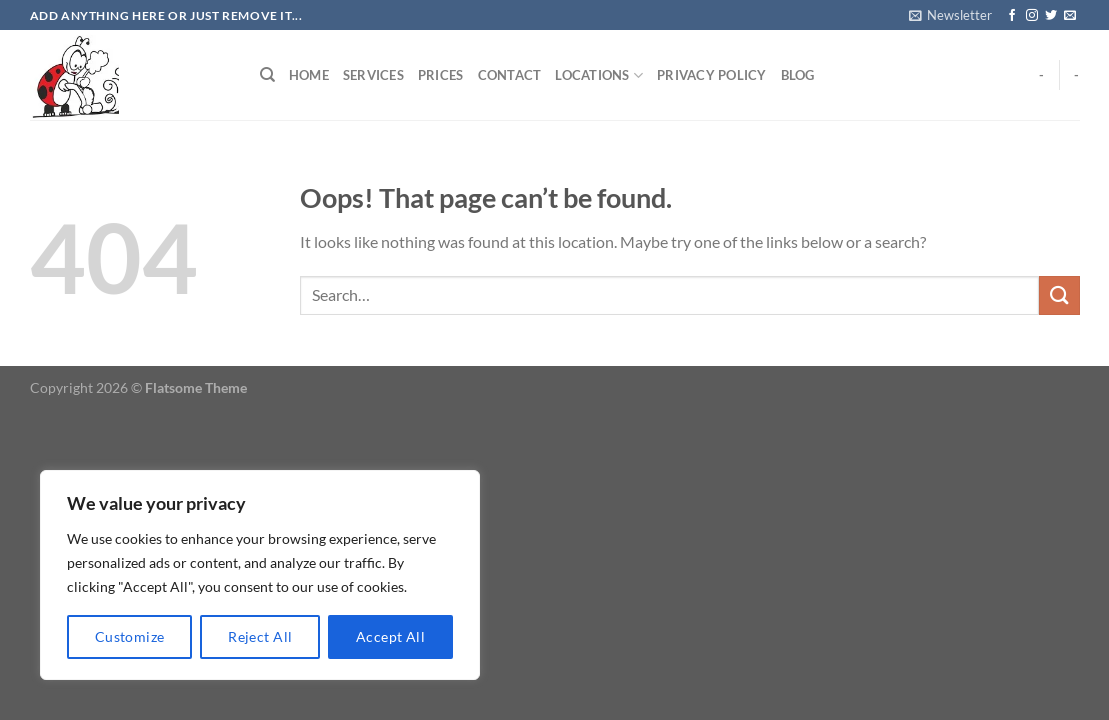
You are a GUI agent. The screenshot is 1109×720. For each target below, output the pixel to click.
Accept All (390, 636)
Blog (798, 75)
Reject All (260, 636)
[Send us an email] (1070, 16)
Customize (130, 636)
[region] (260, 575)
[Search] (267, 75)
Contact (510, 75)
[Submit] (1059, 295)
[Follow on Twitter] (1051, 16)
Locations (599, 75)
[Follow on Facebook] (1012, 16)
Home (309, 75)
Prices (441, 75)
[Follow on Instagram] (1032, 16)
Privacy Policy (712, 75)
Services (373, 75)
